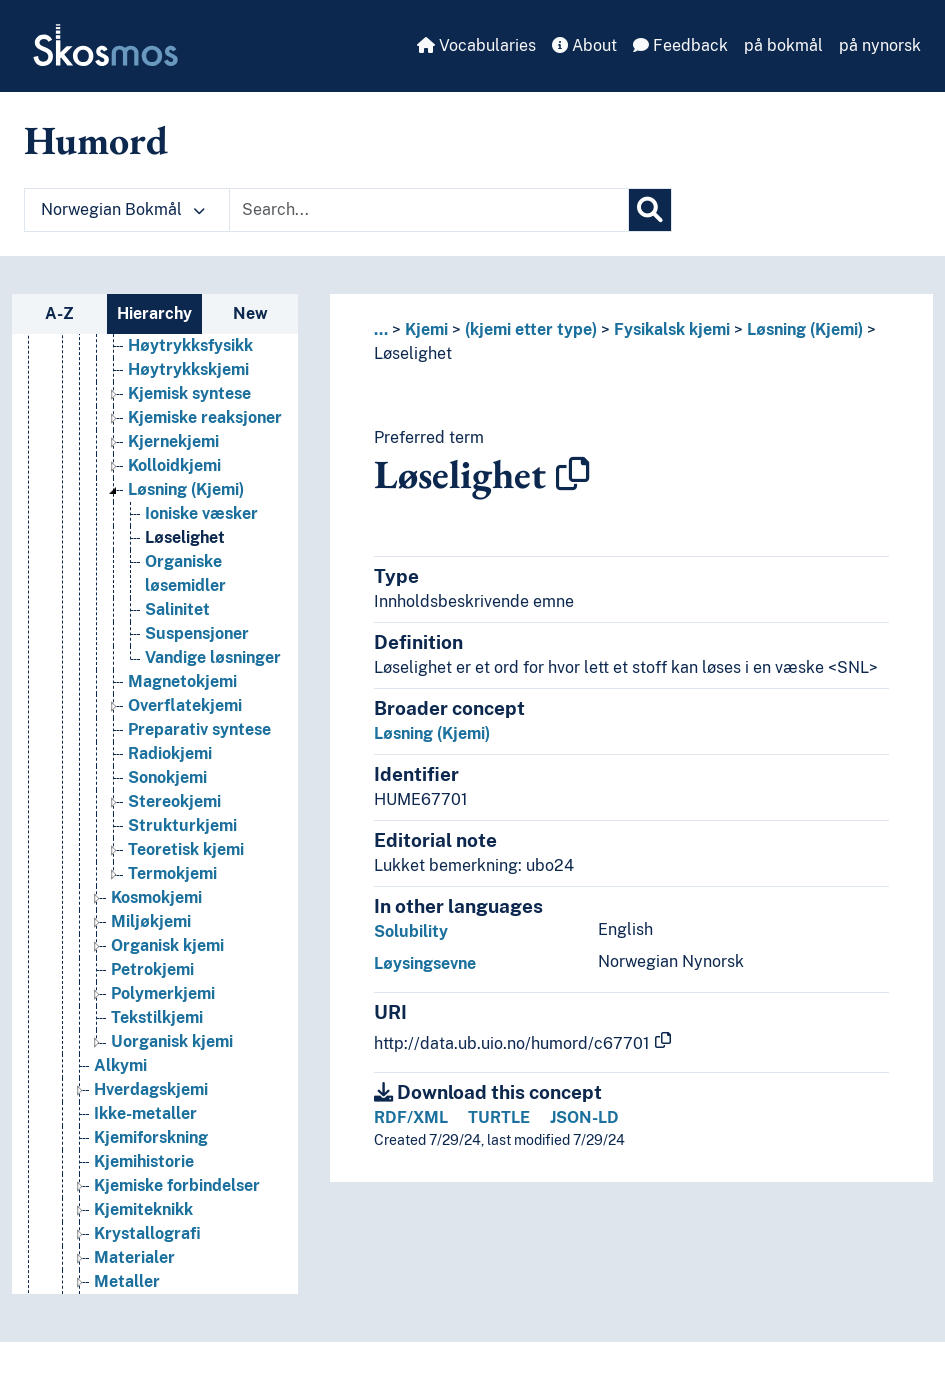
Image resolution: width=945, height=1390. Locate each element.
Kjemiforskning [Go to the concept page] (151, 1137)
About (584, 45)
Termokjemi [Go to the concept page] (172, 873)
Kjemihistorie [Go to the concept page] (144, 1161)
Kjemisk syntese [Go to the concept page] (189, 393)
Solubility (411, 931)
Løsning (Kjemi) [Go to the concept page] (186, 489)
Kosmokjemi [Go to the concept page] (156, 897)
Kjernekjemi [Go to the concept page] (173, 441)
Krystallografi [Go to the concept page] (147, 1233)
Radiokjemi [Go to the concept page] (170, 753)
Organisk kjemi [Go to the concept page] (167, 945)
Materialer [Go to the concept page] (134, 1257)
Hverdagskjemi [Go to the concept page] (151, 1089)
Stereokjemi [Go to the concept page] (174, 801)
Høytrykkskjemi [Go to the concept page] (188, 369)
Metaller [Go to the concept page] (127, 1281)
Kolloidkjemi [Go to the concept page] (174, 465)
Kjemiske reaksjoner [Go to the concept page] (205, 417)
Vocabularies (476, 45)
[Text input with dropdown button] (429, 210)
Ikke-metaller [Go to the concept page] (145, 1113)
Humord (96, 140)
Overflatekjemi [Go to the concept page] (185, 705)
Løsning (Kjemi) (805, 329)
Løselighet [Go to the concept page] (185, 537)
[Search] (650, 210)
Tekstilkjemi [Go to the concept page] (157, 1017)
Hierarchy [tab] (154, 313)
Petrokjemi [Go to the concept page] (152, 969)
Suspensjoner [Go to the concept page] (197, 633)
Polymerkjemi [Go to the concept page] (163, 993)
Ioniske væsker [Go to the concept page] (201, 513)
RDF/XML (411, 1117)
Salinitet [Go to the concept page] (177, 609)
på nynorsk (880, 45)
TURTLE (499, 1117)
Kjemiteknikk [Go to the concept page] (143, 1209)
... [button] (381, 329)
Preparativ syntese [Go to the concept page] (199, 729)
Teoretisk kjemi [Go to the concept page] (186, 849)
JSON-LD (584, 1117)
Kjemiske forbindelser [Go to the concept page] (177, 1185)
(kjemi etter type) (531, 329)
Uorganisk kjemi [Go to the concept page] (172, 1041)
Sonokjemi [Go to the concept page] (167, 777)
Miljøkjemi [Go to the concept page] (151, 921)
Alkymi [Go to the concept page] (120, 1065)
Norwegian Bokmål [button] (123, 209)
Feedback (680, 45)
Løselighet (413, 353)
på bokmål (783, 45)
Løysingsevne (425, 963)
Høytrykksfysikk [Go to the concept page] (190, 345)
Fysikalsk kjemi (672, 329)
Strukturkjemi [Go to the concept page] (182, 825)
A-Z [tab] (59, 313)
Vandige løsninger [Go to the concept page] (213, 657)
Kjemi (426, 329)
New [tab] (250, 313)
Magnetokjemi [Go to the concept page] (182, 681)
